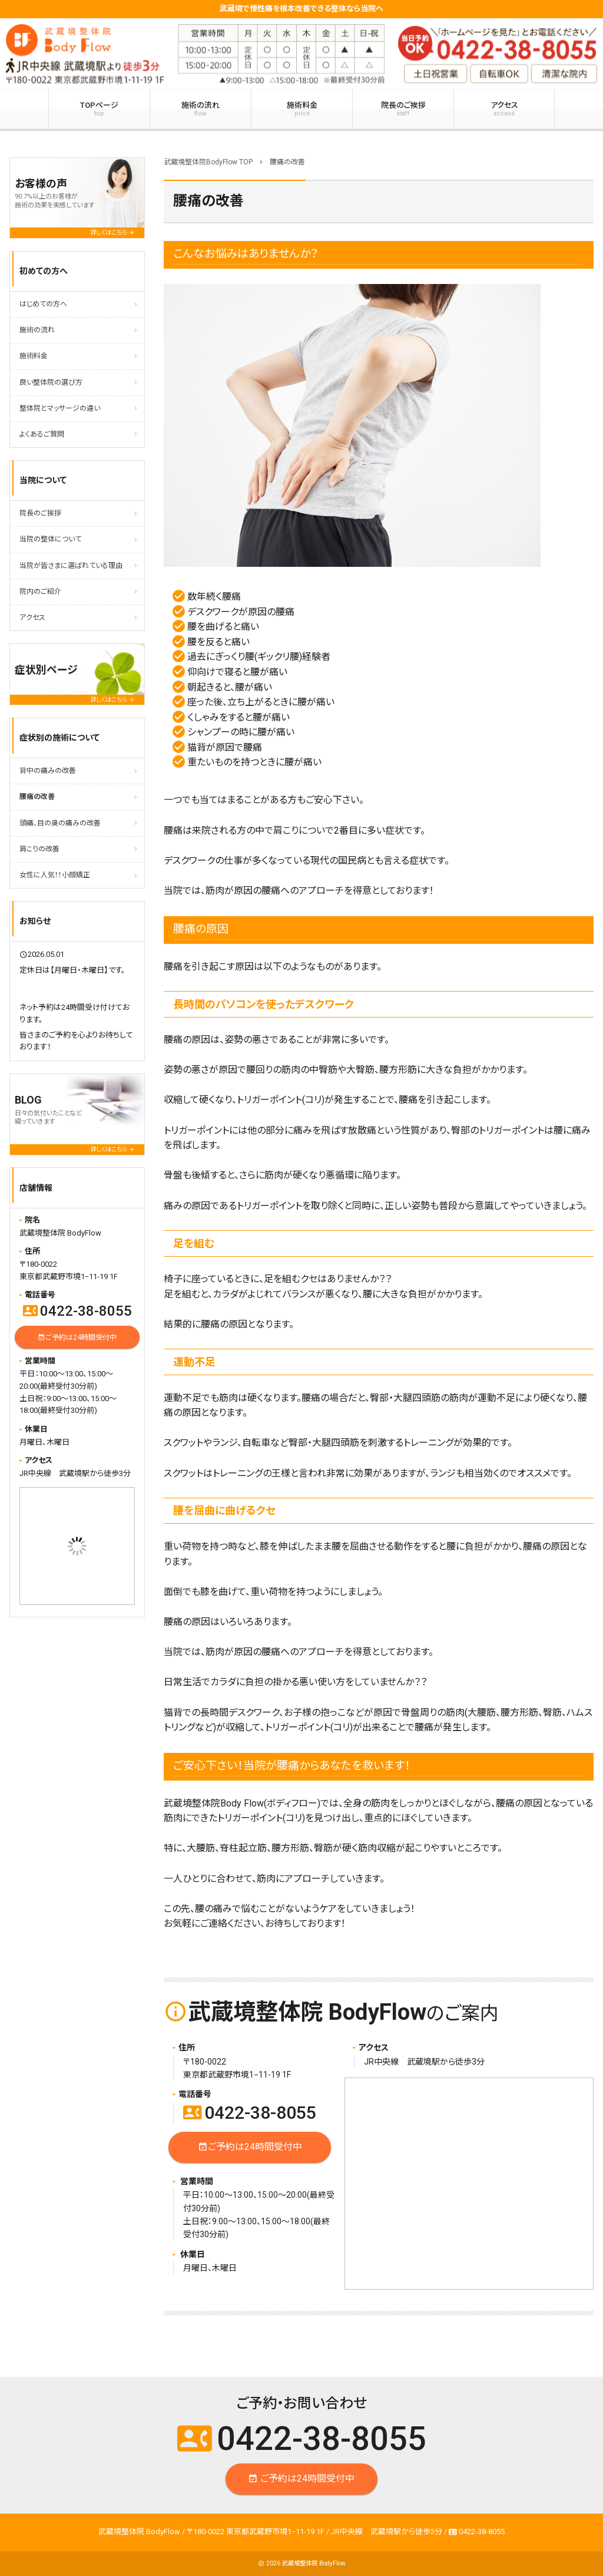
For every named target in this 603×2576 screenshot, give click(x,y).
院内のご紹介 (40, 591)
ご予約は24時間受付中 (250, 2147)
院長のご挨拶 (403, 109)
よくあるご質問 (41, 434)
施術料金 (301, 109)
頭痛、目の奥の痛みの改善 (60, 823)
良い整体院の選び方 (50, 382)
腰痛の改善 (37, 796)
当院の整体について (50, 539)
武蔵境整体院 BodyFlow (314, 2563)
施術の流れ (200, 109)
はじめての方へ (43, 304)
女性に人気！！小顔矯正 (54, 875)
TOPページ (99, 109)
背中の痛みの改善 (47, 771)
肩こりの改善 (39, 849)
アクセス (504, 109)
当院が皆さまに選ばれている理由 (70, 566)
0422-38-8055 (249, 2112)
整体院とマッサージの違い (59, 408)
